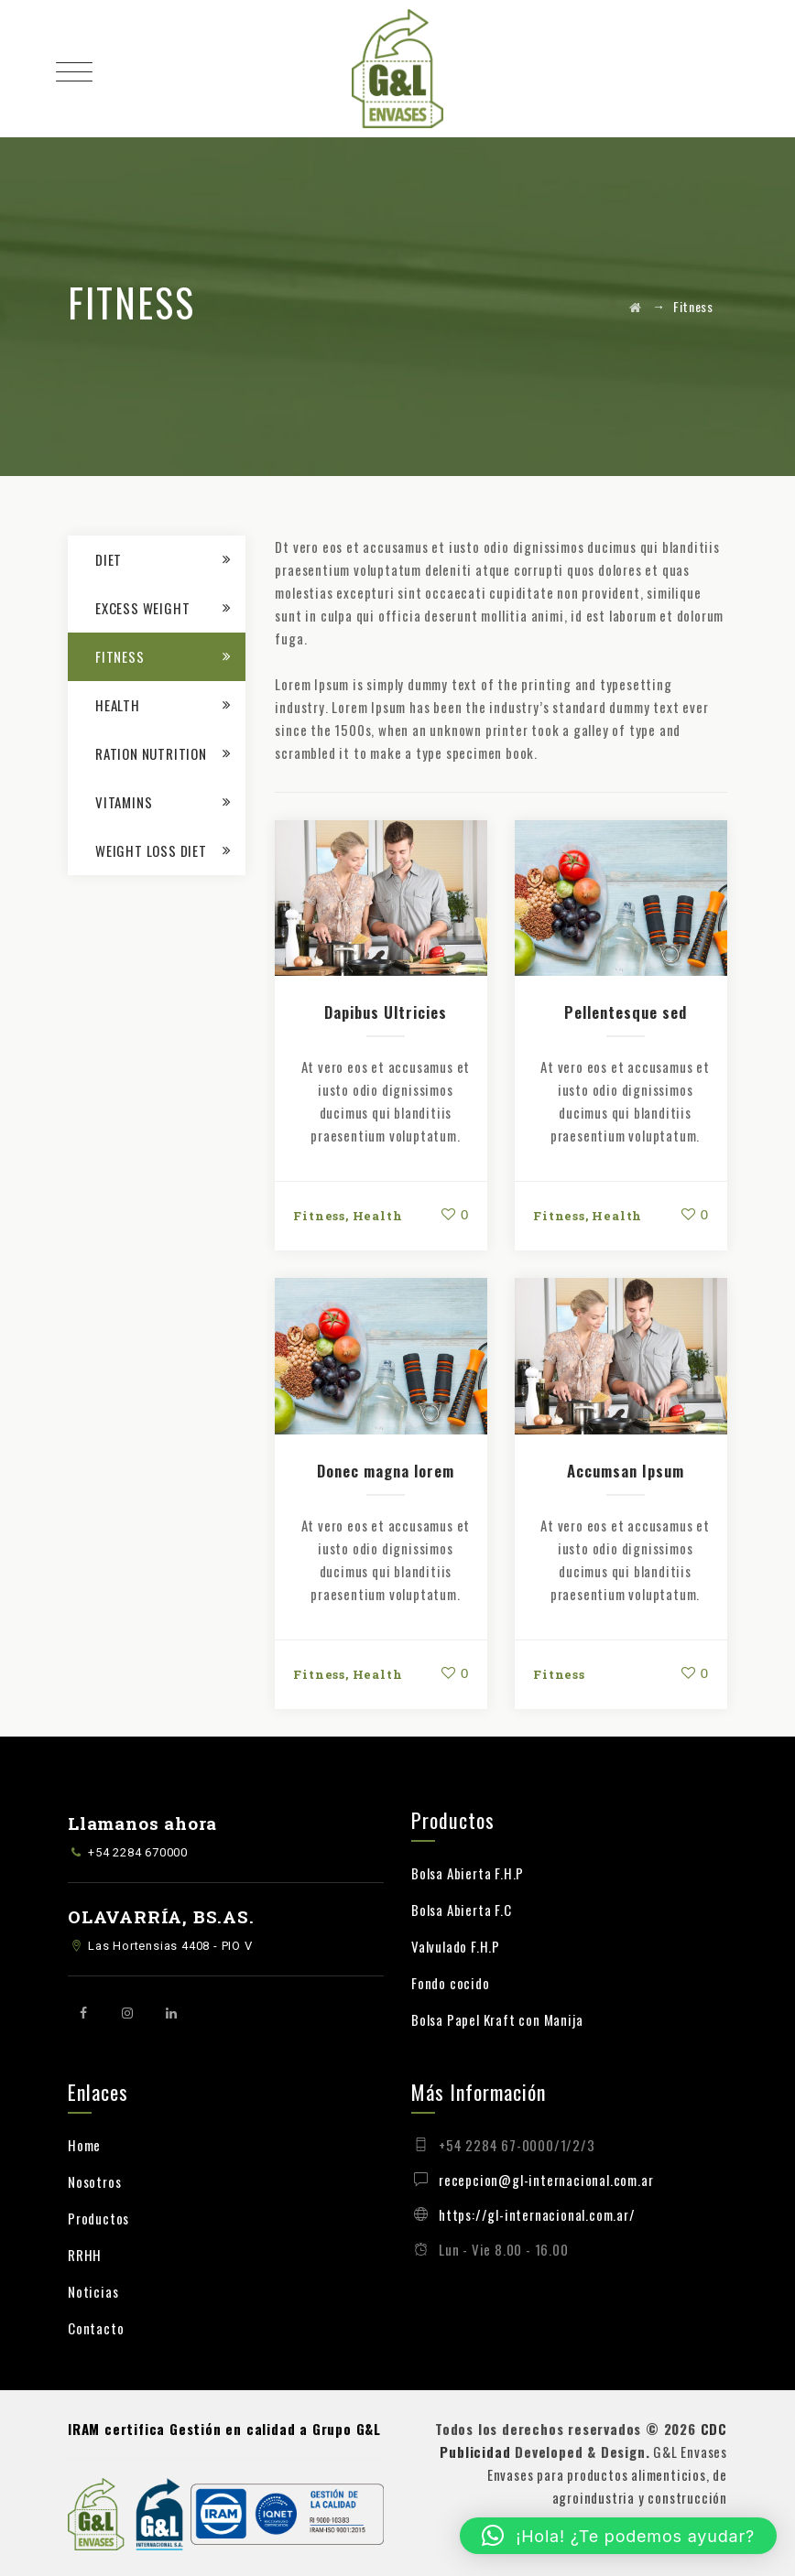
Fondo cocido (450, 1983)
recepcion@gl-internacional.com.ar (546, 2180)
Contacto (96, 2328)
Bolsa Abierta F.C (461, 1910)
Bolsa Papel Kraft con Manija (497, 2019)
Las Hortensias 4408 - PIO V (170, 1946)
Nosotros (94, 2181)
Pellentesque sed (625, 1012)
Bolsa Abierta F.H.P (467, 1873)
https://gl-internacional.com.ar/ (537, 2214)
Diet (108, 559)
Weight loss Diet (151, 850)
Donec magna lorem (385, 1470)
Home (84, 2145)
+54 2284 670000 (138, 1852)
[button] (618, 2535)
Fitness (319, 1215)
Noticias (93, 2291)
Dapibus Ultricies (385, 1012)
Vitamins (123, 802)
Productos (98, 2218)
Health (378, 1215)
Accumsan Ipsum (625, 1470)
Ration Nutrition (151, 753)
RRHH (85, 2255)
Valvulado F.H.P (455, 1946)
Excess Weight (142, 608)
